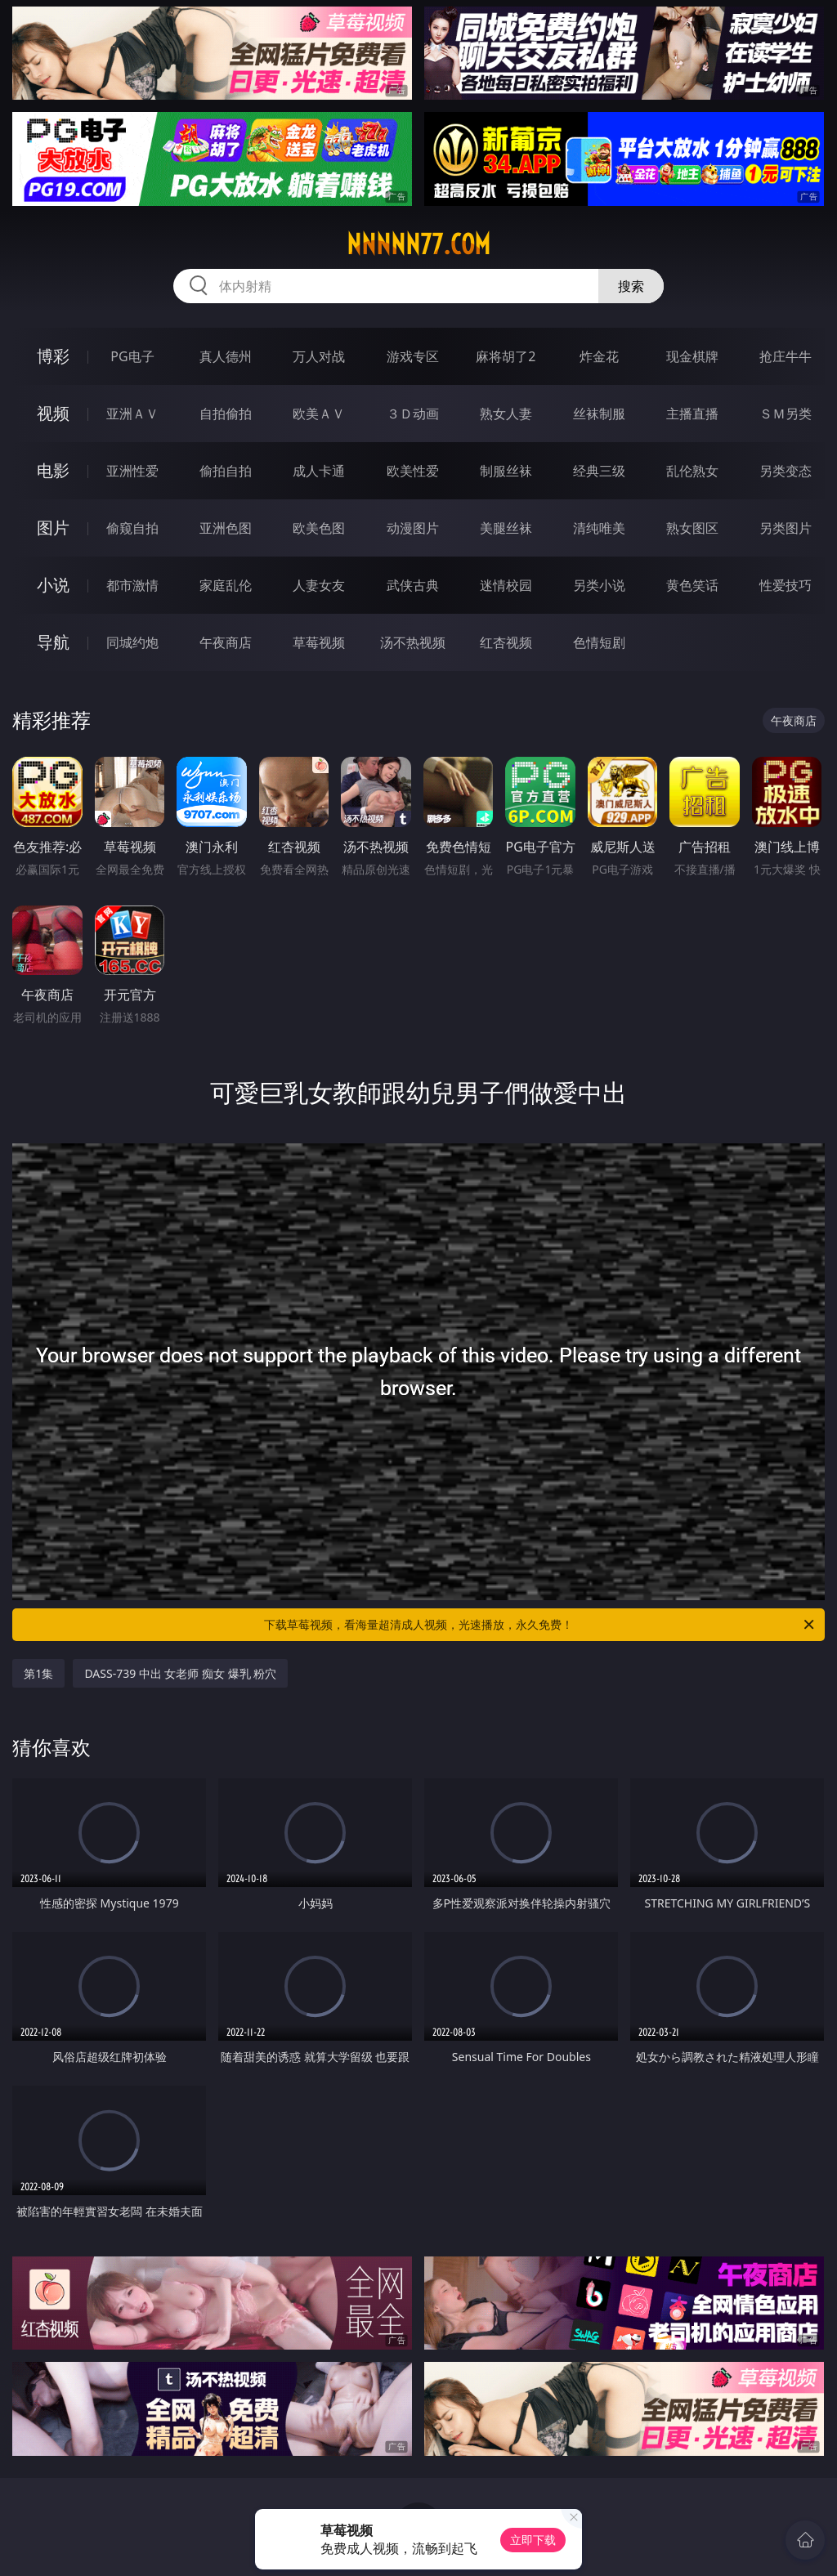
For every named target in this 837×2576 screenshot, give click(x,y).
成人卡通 (319, 471)
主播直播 (692, 414)
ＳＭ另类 (785, 414)
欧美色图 (319, 528)
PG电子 (132, 356)
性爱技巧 (785, 585)
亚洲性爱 (132, 471)
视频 (53, 413)
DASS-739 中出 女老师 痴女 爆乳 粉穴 (180, 1673)
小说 (53, 585)
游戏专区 (413, 356)
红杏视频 (506, 642)
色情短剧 (599, 642)
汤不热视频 (412, 642)
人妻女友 (319, 585)
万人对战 (319, 356)
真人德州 (225, 356)
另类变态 (785, 471)
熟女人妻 (506, 414)
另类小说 (599, 585)
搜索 (631, 286)
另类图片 (785, 528)
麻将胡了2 (505, 356)
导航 (53, 642)
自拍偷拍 (225, 414)
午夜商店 (225, 642)
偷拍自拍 (225, 471)
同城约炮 (132, 642)
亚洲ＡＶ (132, 414)
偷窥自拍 (132, 528)
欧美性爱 (413, 471)
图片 (53, 528)
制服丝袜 (506, 471)
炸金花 (599, 356)
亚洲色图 (225, 528)
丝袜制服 (599, 414)
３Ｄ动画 (413, 414)
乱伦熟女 (692, 471)
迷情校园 (506, 585)
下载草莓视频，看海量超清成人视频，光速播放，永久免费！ (540, 1625)
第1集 (38, 1673)
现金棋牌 (692, 356)
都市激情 (132, 585)
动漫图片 (413, 528)
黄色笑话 (692, 585)
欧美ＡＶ (319, 414)
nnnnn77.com (418, 244)
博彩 (53, 356)
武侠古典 (413, 585)
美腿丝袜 (506, 528)
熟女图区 (692, 528)
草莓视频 (319, 642)
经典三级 (599, 471)
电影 (53, 470)
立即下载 (533, 2539)
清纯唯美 (599, 528)
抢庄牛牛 (785, 356)
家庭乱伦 (225, 585)
